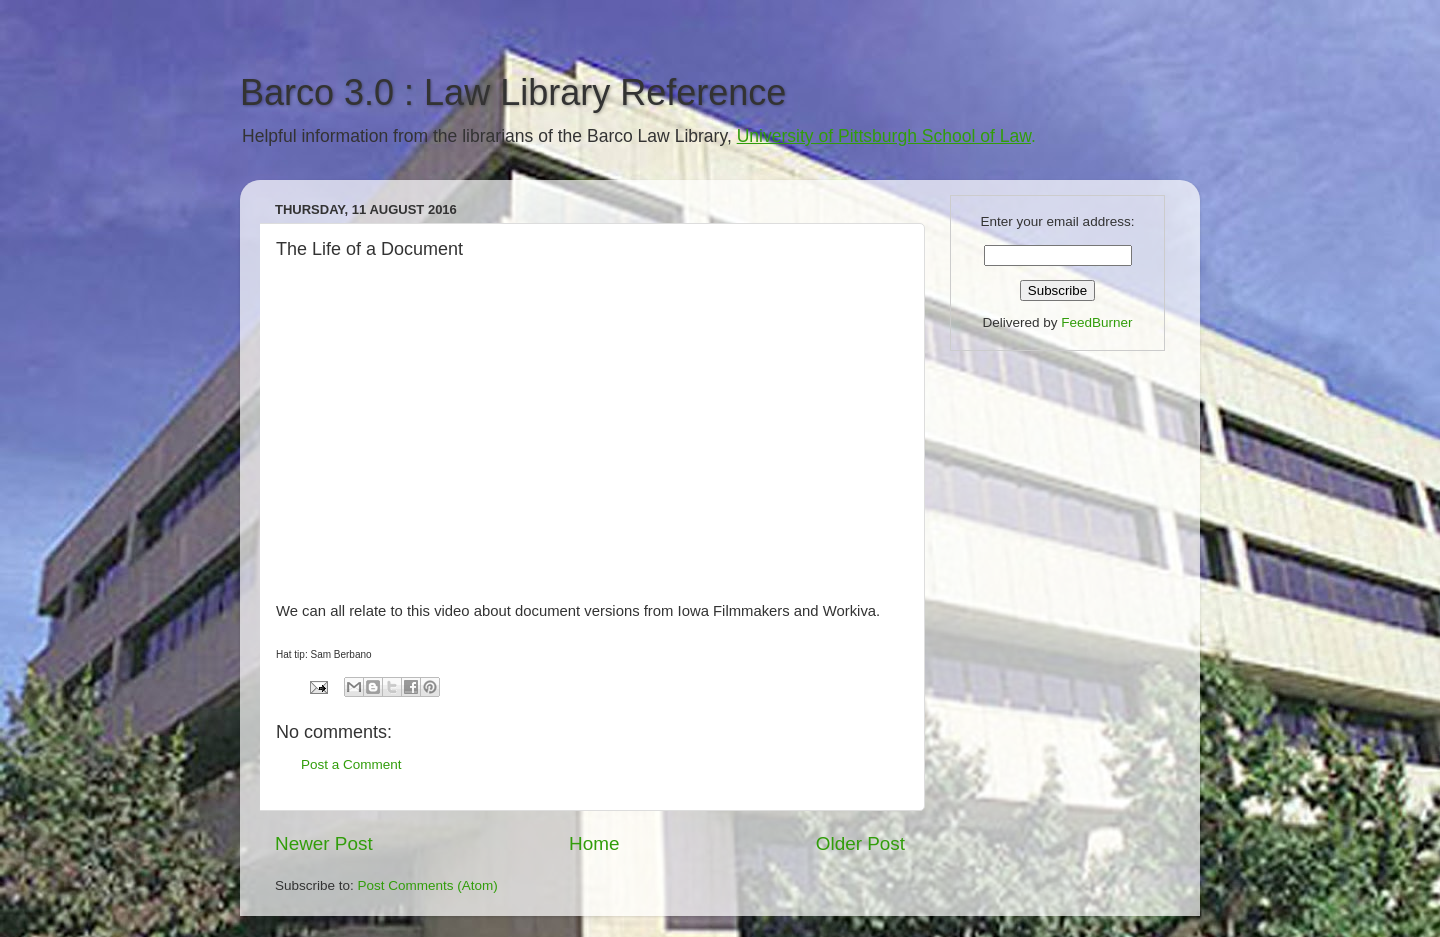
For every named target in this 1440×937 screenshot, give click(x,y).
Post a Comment (351, 764)
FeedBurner (1096, 322)
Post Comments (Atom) (428, 885)
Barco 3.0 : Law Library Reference (513, 92)
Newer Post (324, 843)
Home (594, 843)
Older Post (860, 843)
